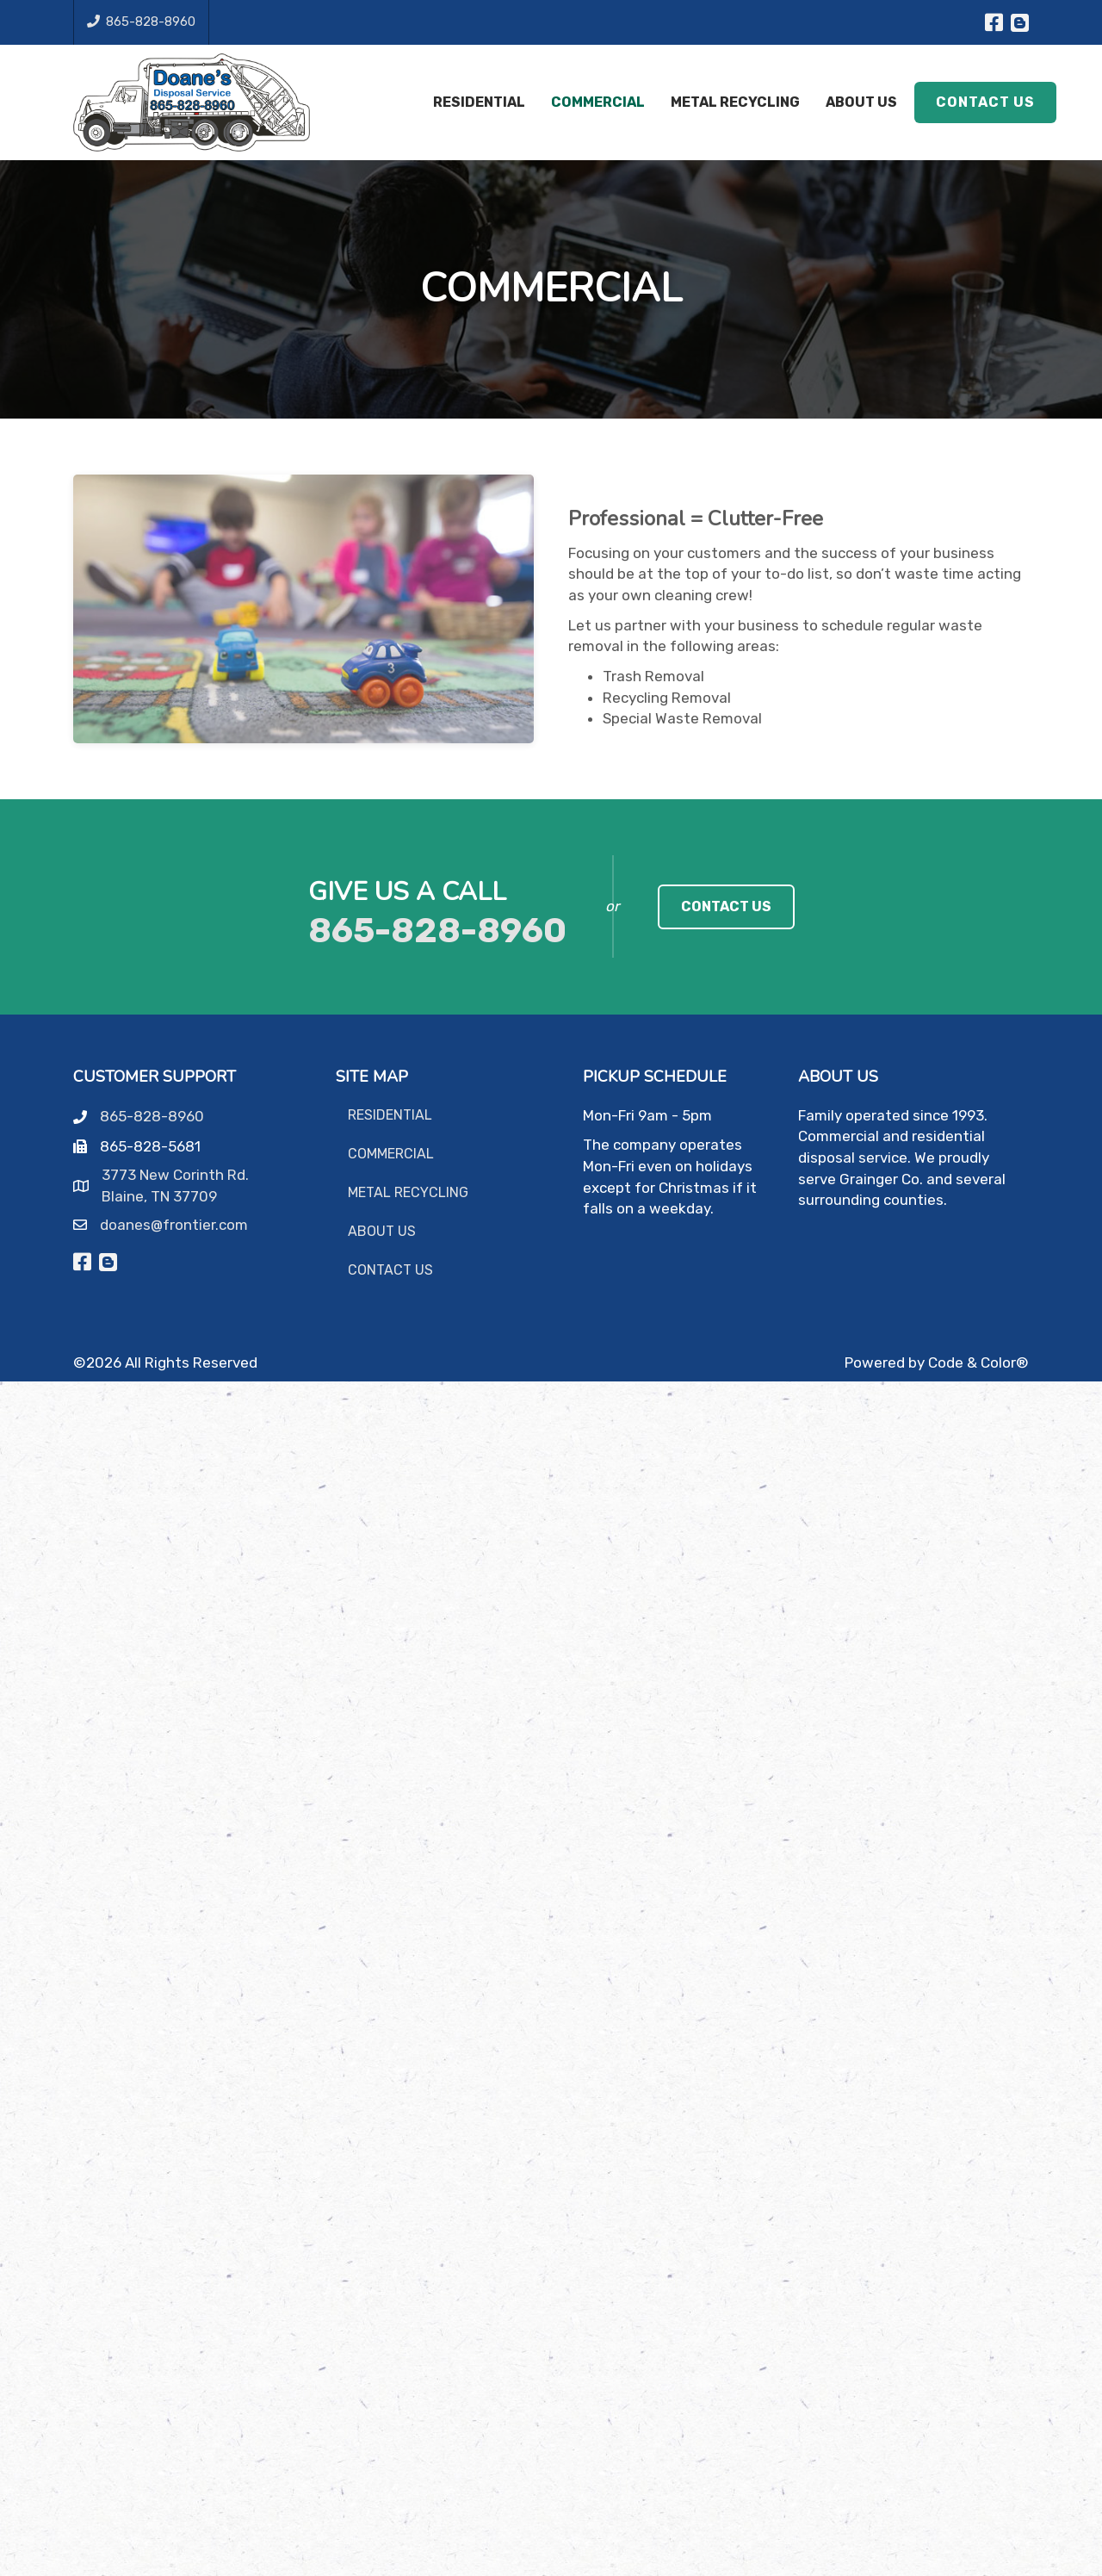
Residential (390, 1115)
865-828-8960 (141, 21)
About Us (382, 1231)
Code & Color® (978, 1362)
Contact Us (390, 1270)
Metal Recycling (408, 1192)
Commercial (391, 1153)
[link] (726, 907)
